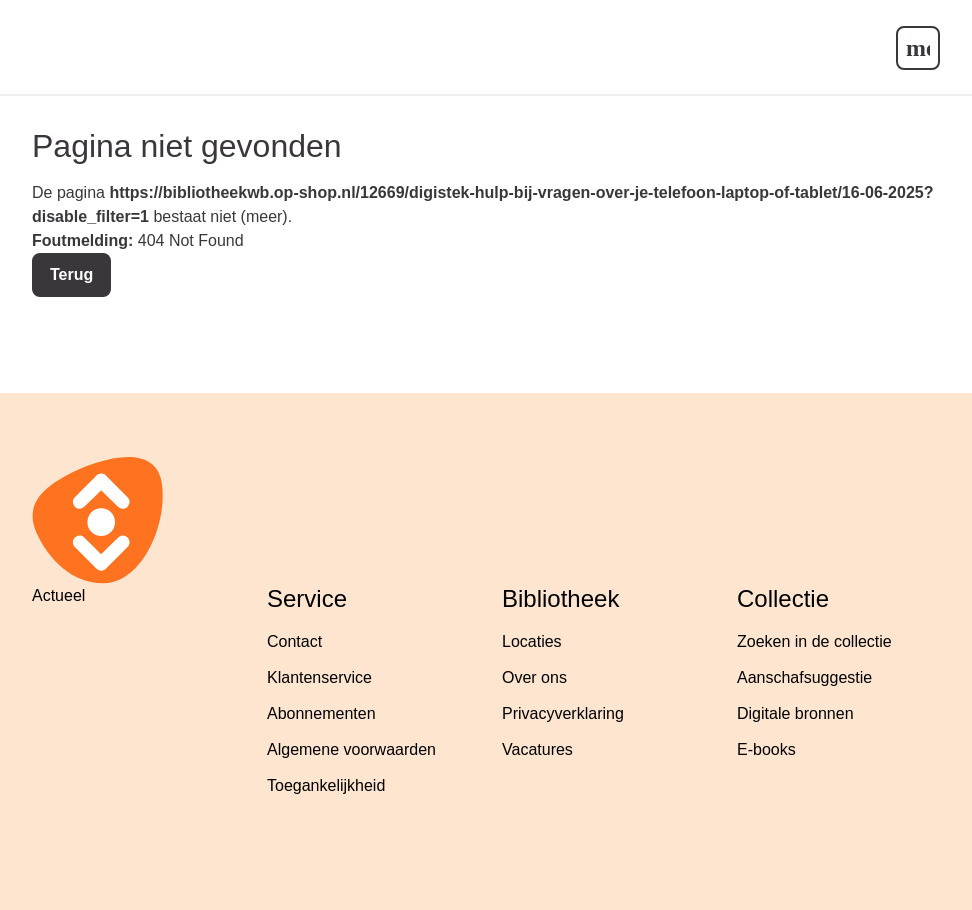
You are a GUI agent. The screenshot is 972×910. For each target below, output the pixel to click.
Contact (294, 641)
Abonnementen (321, 713)
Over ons (534, 677)
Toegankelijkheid (326, 785)
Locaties (532, 641)
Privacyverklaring (563, 713)
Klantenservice (319, 677)
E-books (766, 749)
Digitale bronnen (795, 713)
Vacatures (537, 749)
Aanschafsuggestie (804, 677)
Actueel (58, 595)
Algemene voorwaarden (351, 749)
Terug (71, 274)
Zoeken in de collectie (814, 641)
